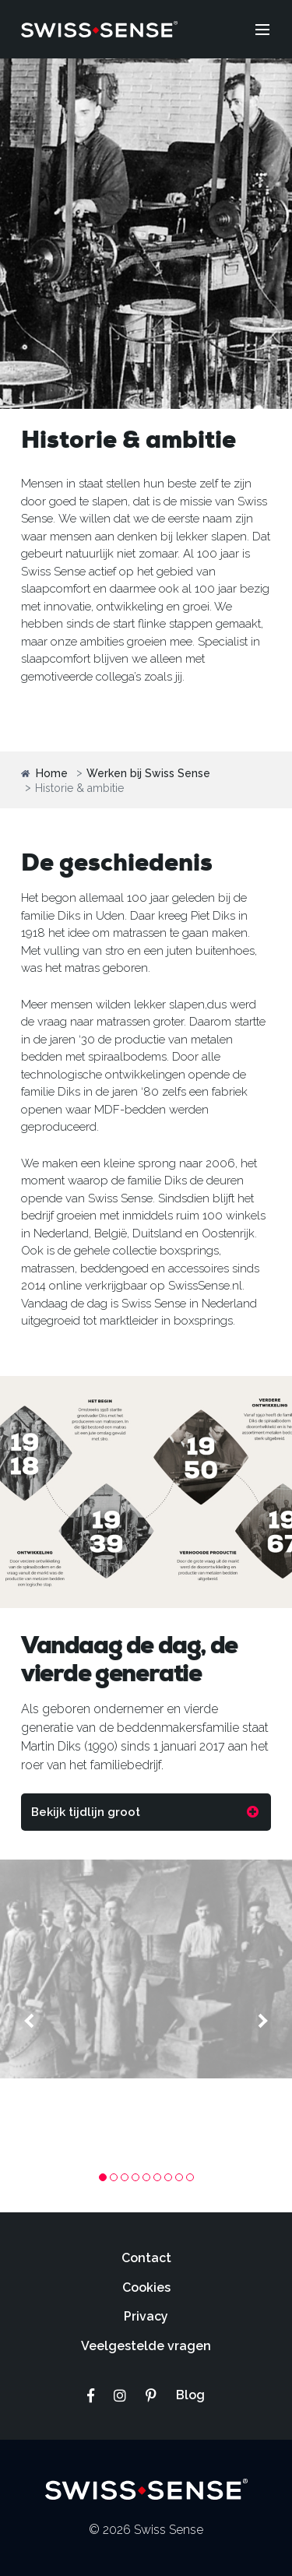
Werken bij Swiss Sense (148, 773)
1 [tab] (103, 2177)
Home (44, 773)
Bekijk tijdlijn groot (85, 1812)
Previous (31, 2021)
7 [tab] (168, 2177)
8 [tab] (179, 2177)
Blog (190, 2395)
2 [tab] (114, 2177)
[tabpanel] (146, 1969)
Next (261, 2021)
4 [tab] (135, 2177)
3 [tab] (124, 2177)
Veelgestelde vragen (146, 2345)
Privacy (146, 2316)
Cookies (146, 2287)
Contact (146, 2257)
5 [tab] (146, 2177)
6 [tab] (157, 2177)
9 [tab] (190, 2177)
